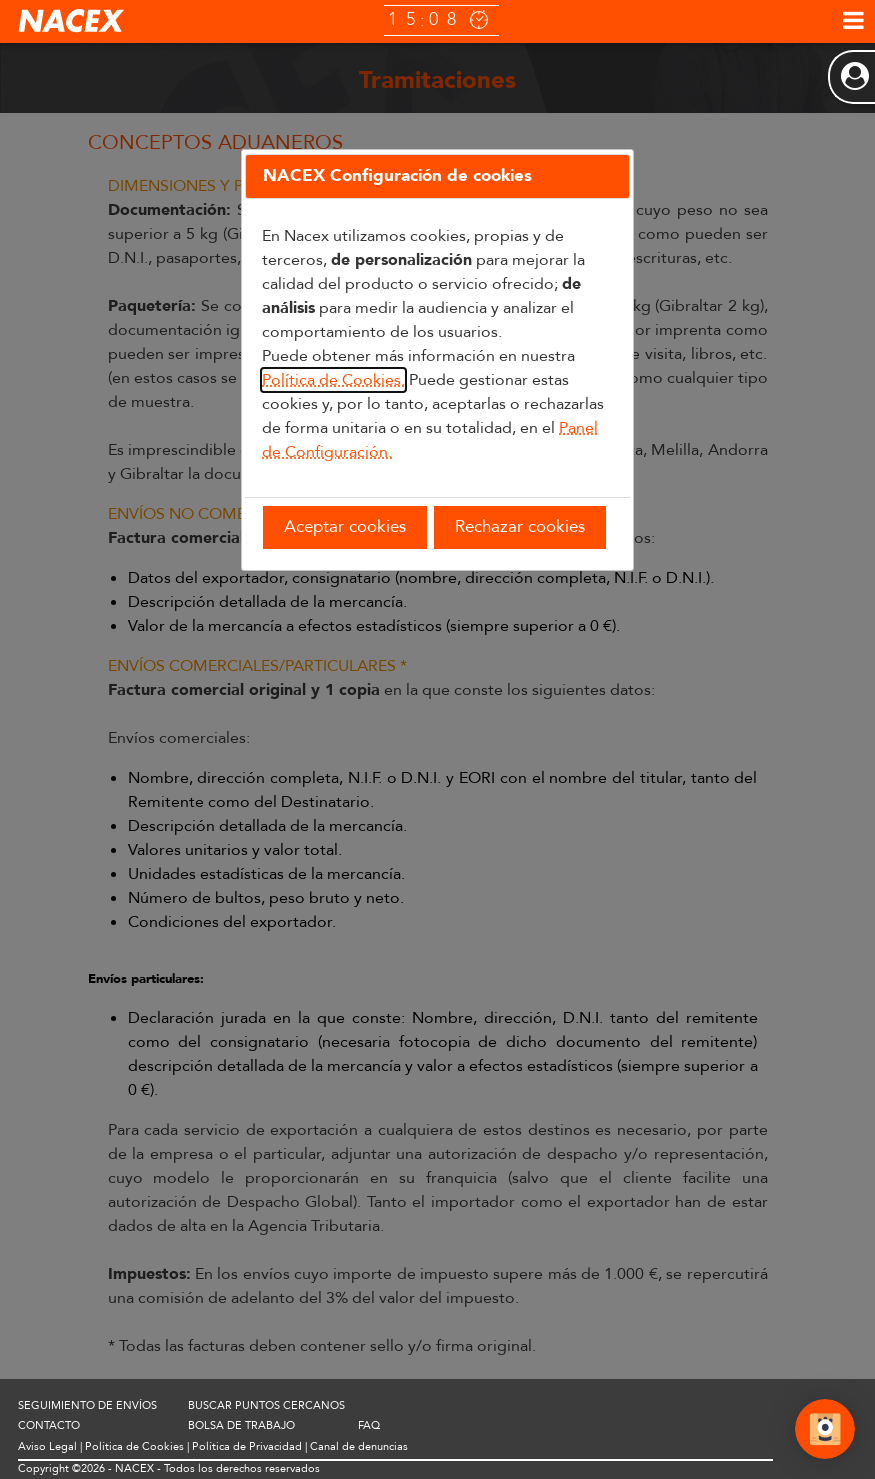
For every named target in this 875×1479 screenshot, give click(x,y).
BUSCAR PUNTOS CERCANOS (266, 1405)
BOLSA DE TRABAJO (241, 1425)
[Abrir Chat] (825, 1432)
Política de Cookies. (333, 380)
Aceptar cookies (345, 526)
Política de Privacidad (247, 1446)
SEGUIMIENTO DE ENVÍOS (87, 1405)
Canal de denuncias (359, 1446)
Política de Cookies (134, 1446)
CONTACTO (49, 1425)
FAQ (369, 1425)
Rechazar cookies (520, 526)
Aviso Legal (47, 1446)
